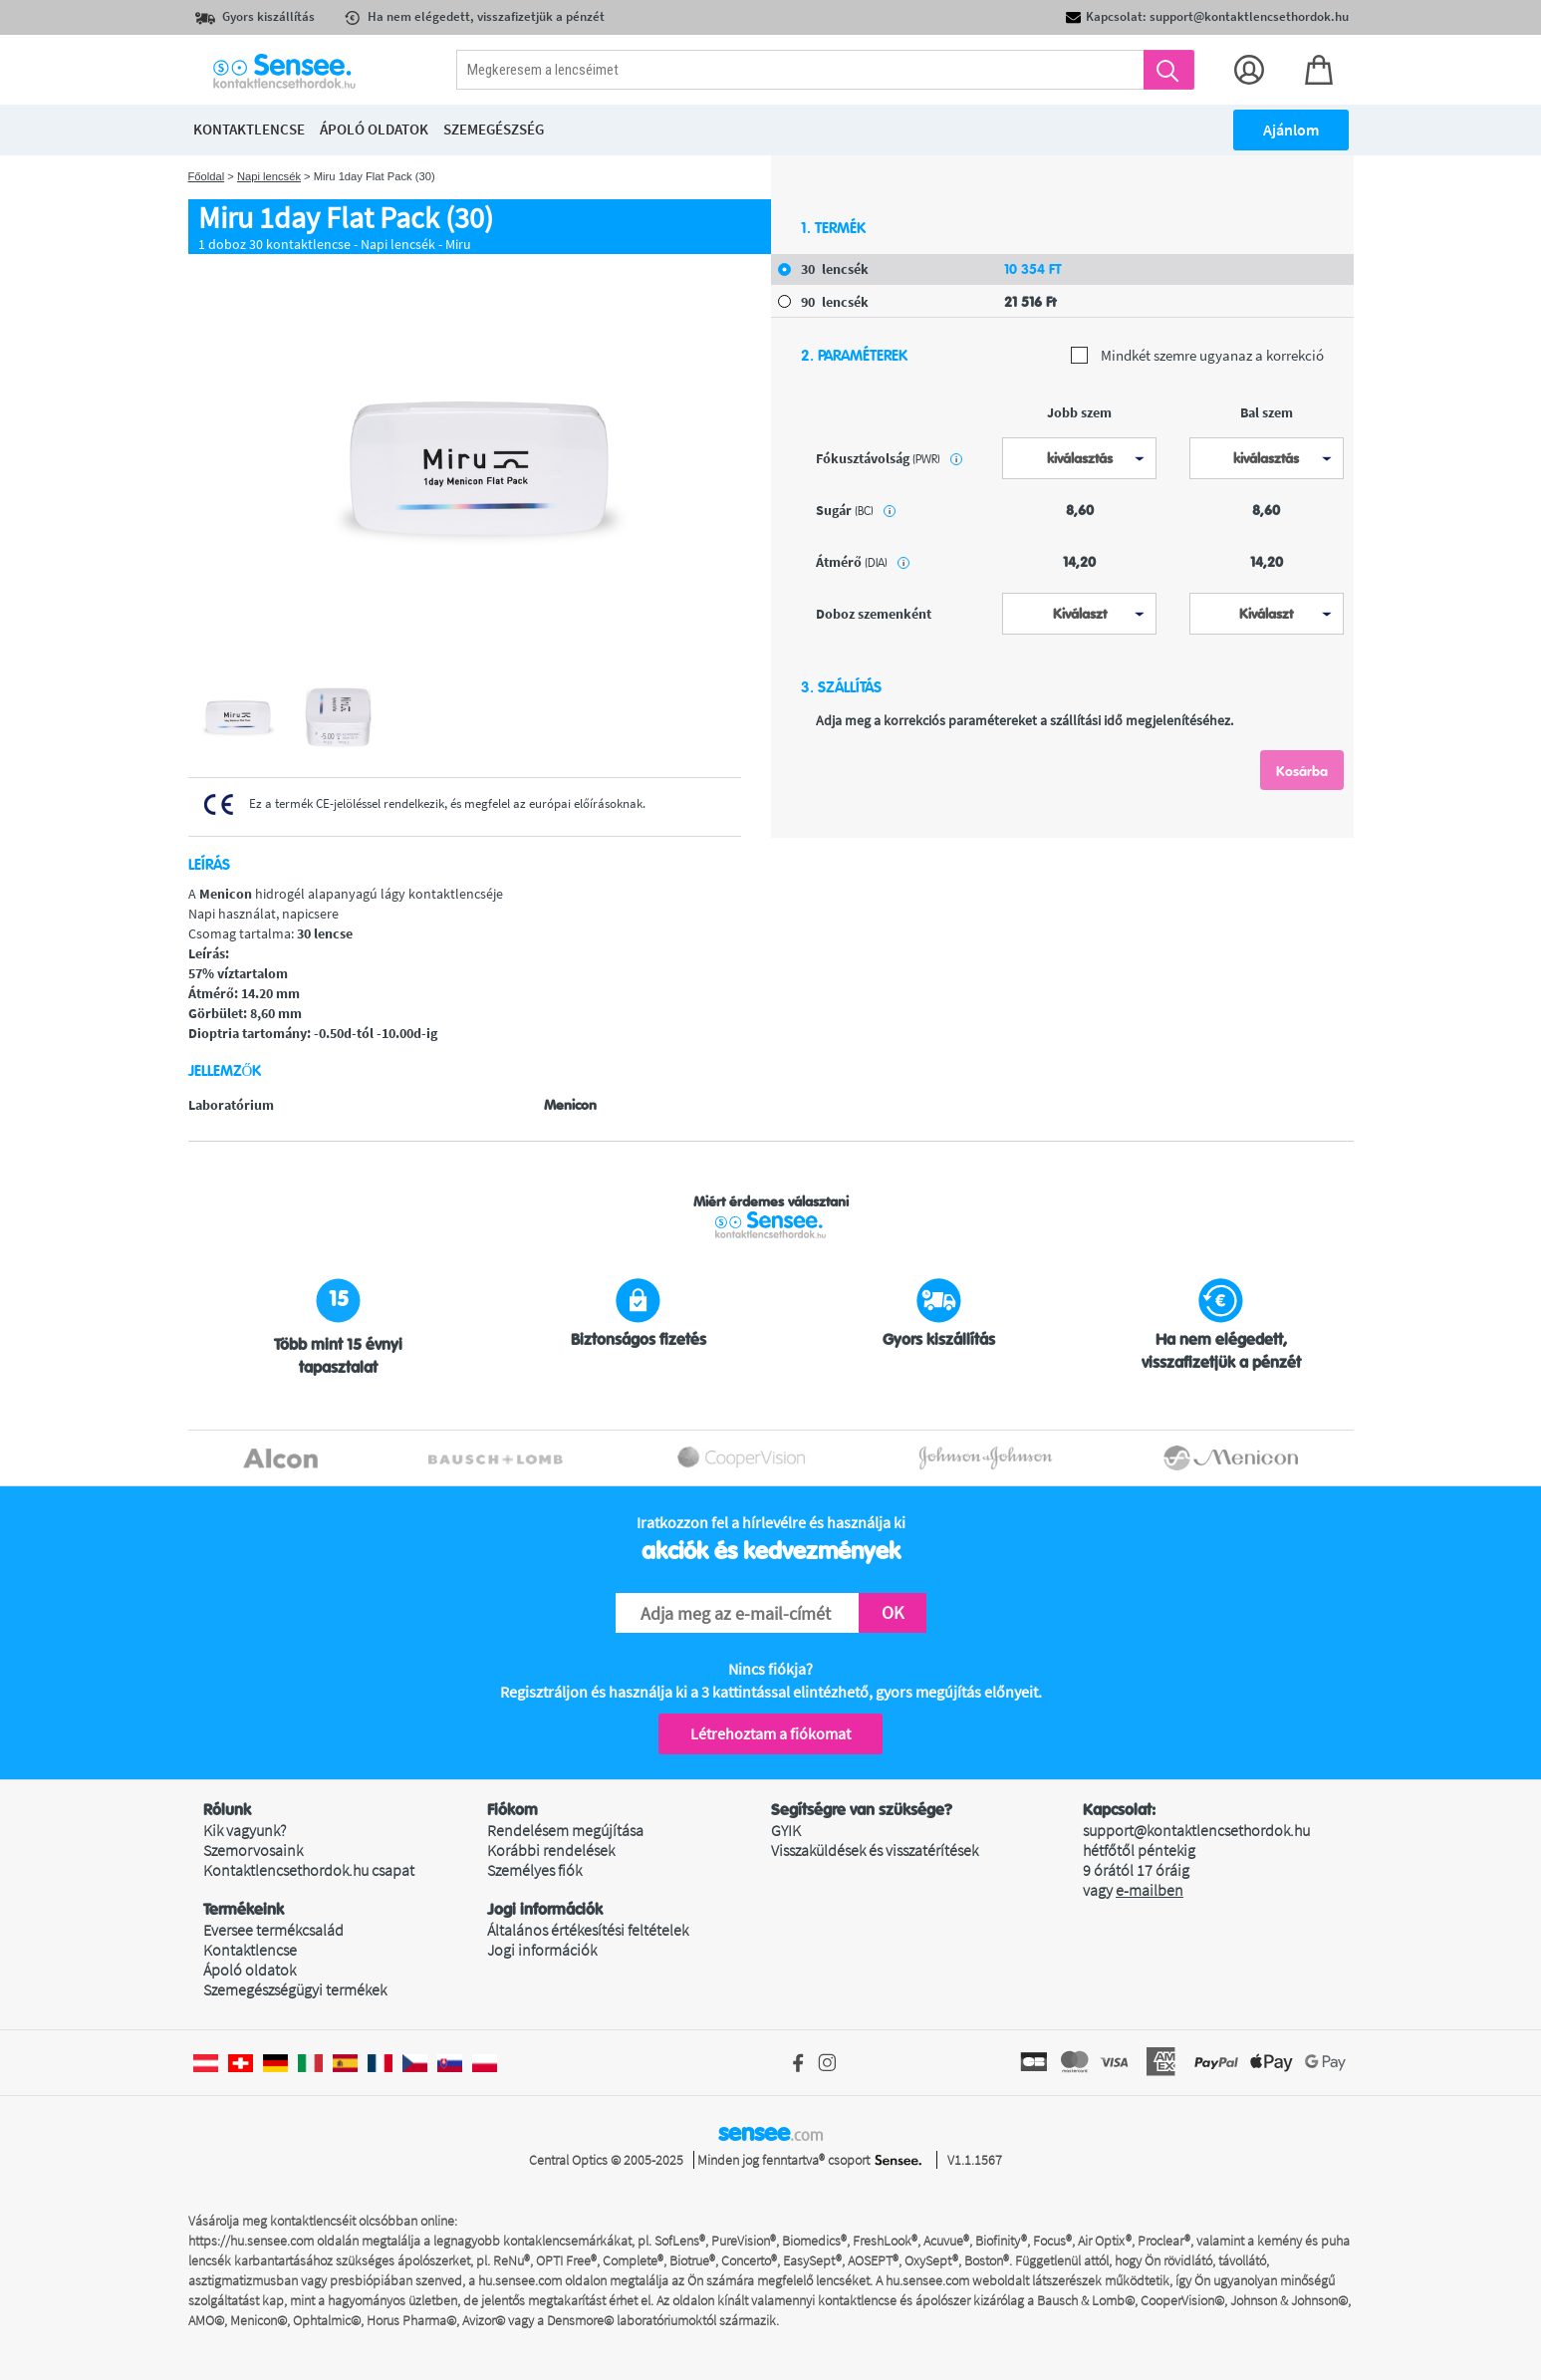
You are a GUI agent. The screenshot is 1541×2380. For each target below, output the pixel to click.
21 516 (1030, 302)
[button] (345, 1810)
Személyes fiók (534, 1870)
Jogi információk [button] (545, 1910)
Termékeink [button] (243, 1910)
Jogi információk (542, 1950)
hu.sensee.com (520, 2280)
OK (892, 1612)
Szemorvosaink (253, 1850)
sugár (856, 510)
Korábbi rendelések (551, 1850)
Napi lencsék (269, 176)
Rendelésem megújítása (565, 1830)
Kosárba (1302, 771)
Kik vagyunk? (244, 1830)
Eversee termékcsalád (273, 1930)
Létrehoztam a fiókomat (770, 1733)
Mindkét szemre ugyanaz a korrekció (1197, 356)
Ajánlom (1291, 129)
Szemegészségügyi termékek (294, 1989)
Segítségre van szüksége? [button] (861, 1810)
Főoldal (206, 176)
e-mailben (1149, 1890)
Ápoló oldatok (249, 1970)
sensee (770, 2133)
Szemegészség (493, 129)
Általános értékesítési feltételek (587, 1930)
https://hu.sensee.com (251, 2240)
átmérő (862, 562)
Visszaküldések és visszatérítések (874, 1850)
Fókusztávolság (889, 458)
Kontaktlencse (250, 1950)
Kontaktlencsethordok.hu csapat (308, 1870)
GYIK (786, 1830)
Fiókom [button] (512, 1810)
